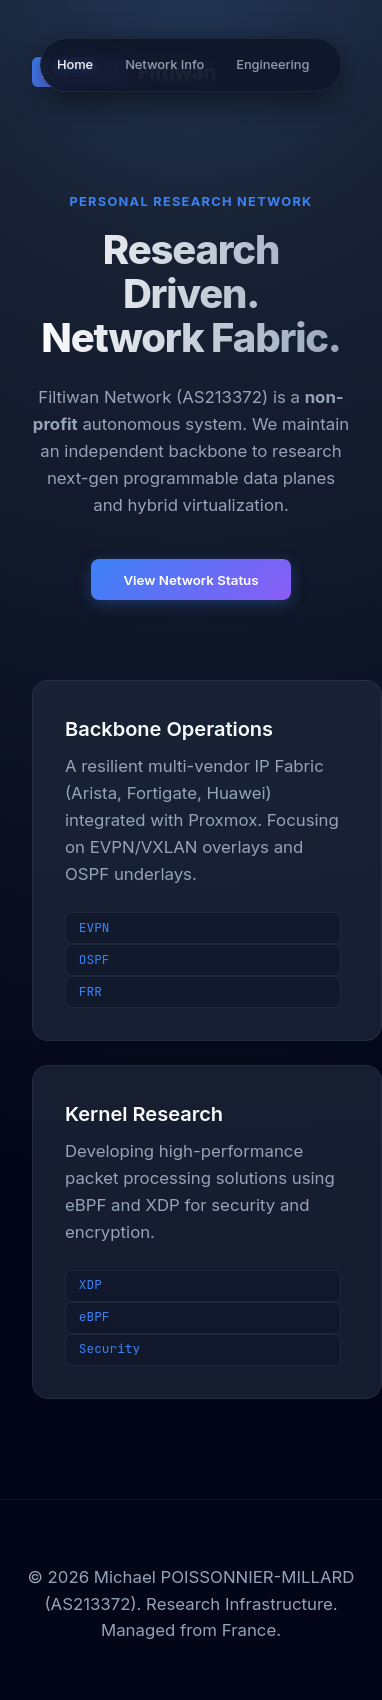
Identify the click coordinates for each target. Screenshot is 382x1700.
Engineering (272, 64)
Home (75, 64)
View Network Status (190, 580)
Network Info (164, 64)
